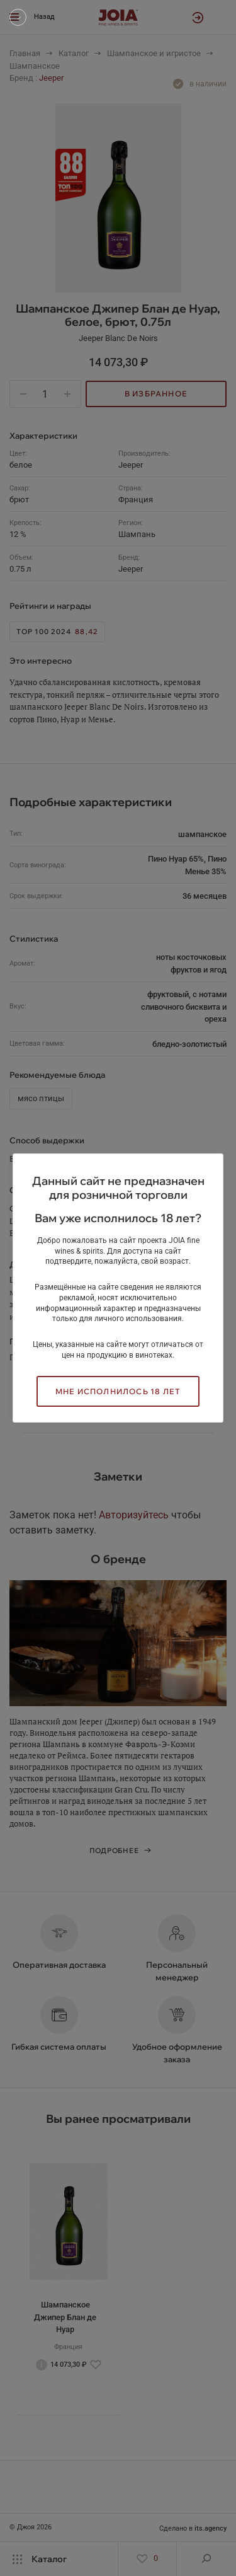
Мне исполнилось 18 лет (118, 1391)
